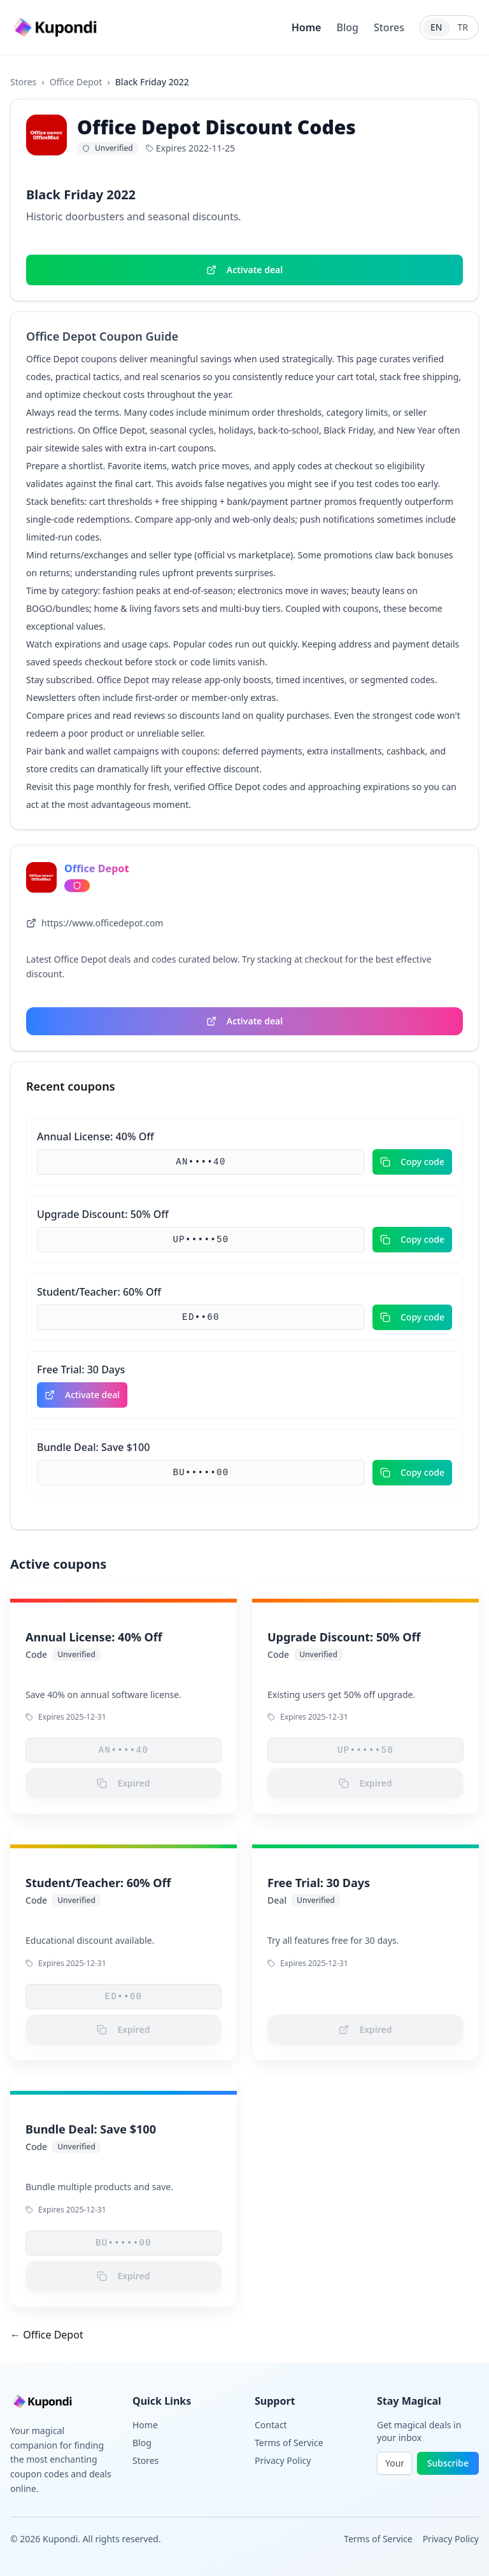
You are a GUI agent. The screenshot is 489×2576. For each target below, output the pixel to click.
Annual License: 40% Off (95, 1136)
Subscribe (448, 2463)
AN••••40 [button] (200, 1162)
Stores (389, 27)
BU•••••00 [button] (201, 1473)
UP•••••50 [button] (201, 1240)
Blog (347, 27)
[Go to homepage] (56, 27)
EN (436, 27)
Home (307, 27)
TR (463, 27)
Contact (271, 2425)
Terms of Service (289, 2443)
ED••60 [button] (201, 1317)
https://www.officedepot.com (94, 923)
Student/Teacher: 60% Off (99, 1292)
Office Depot (76, 82)
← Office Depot (46, 2335)
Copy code (412, 1162)
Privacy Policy (283, 2460)
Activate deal (244, 270)
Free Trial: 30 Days (81, 1369)
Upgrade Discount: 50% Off (103, 1214)
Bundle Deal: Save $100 (93, 1447)
